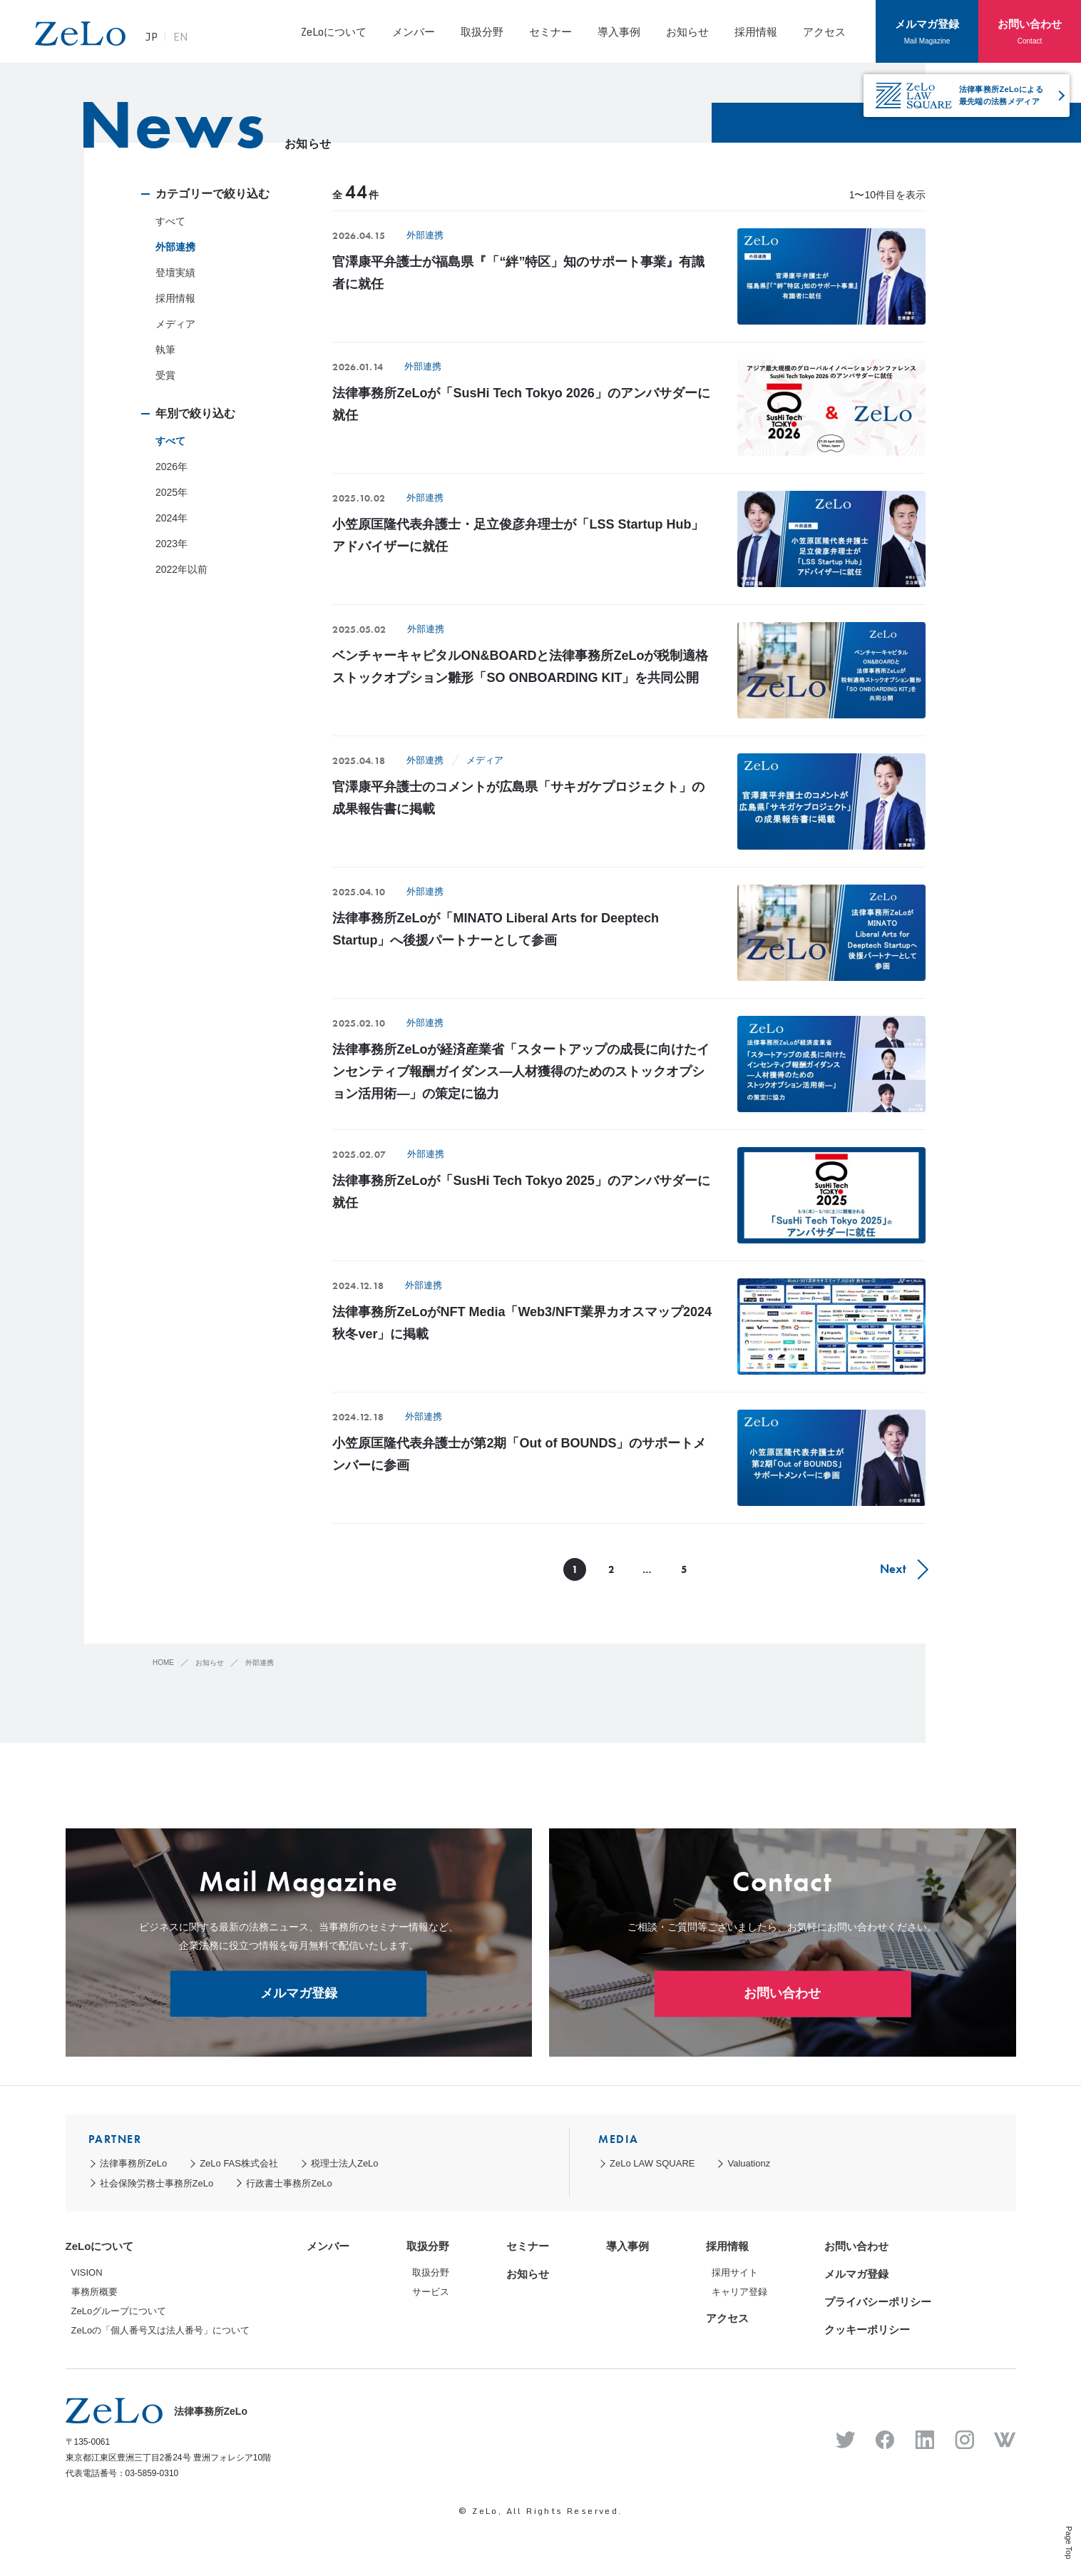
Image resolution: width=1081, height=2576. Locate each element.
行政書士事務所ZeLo (289, 2183)
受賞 (165, 375)
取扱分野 (482, 31)
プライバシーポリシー (877, 2302)
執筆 (165, 349)
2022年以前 (181, 569)
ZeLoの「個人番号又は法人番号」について (160, 2330)
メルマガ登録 (927, 31)
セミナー (550, 31)
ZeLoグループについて (119, 2311)
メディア (175, 324)
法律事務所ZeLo (134, 2163)
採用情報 (755, 31)
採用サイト (735, 2272)
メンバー (413, 31)
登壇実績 (175, 272)
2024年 (171, 518)
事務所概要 (94, 2291)
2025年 (171, 492)
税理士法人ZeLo (345, 2163)
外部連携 (175, 247)
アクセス (824, 31)
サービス (430, 2291)
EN (192, 38)
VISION (87, 2272)
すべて (170, 221)
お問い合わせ (1030, 31)
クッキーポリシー (867, 2329)
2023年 (171, 543)
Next (892, 1569)
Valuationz (748, 2163)
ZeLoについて (333, 31)
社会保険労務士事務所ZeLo (157, 2183)
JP (162, 38)
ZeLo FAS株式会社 (239, 2163)
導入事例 (619, 31)
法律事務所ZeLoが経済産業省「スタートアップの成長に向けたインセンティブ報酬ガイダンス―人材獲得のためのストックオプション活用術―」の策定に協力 (520, 1071)
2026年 (171, 466)
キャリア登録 (739, 2291)
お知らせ (687, 31)
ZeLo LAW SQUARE (652, 2163)
